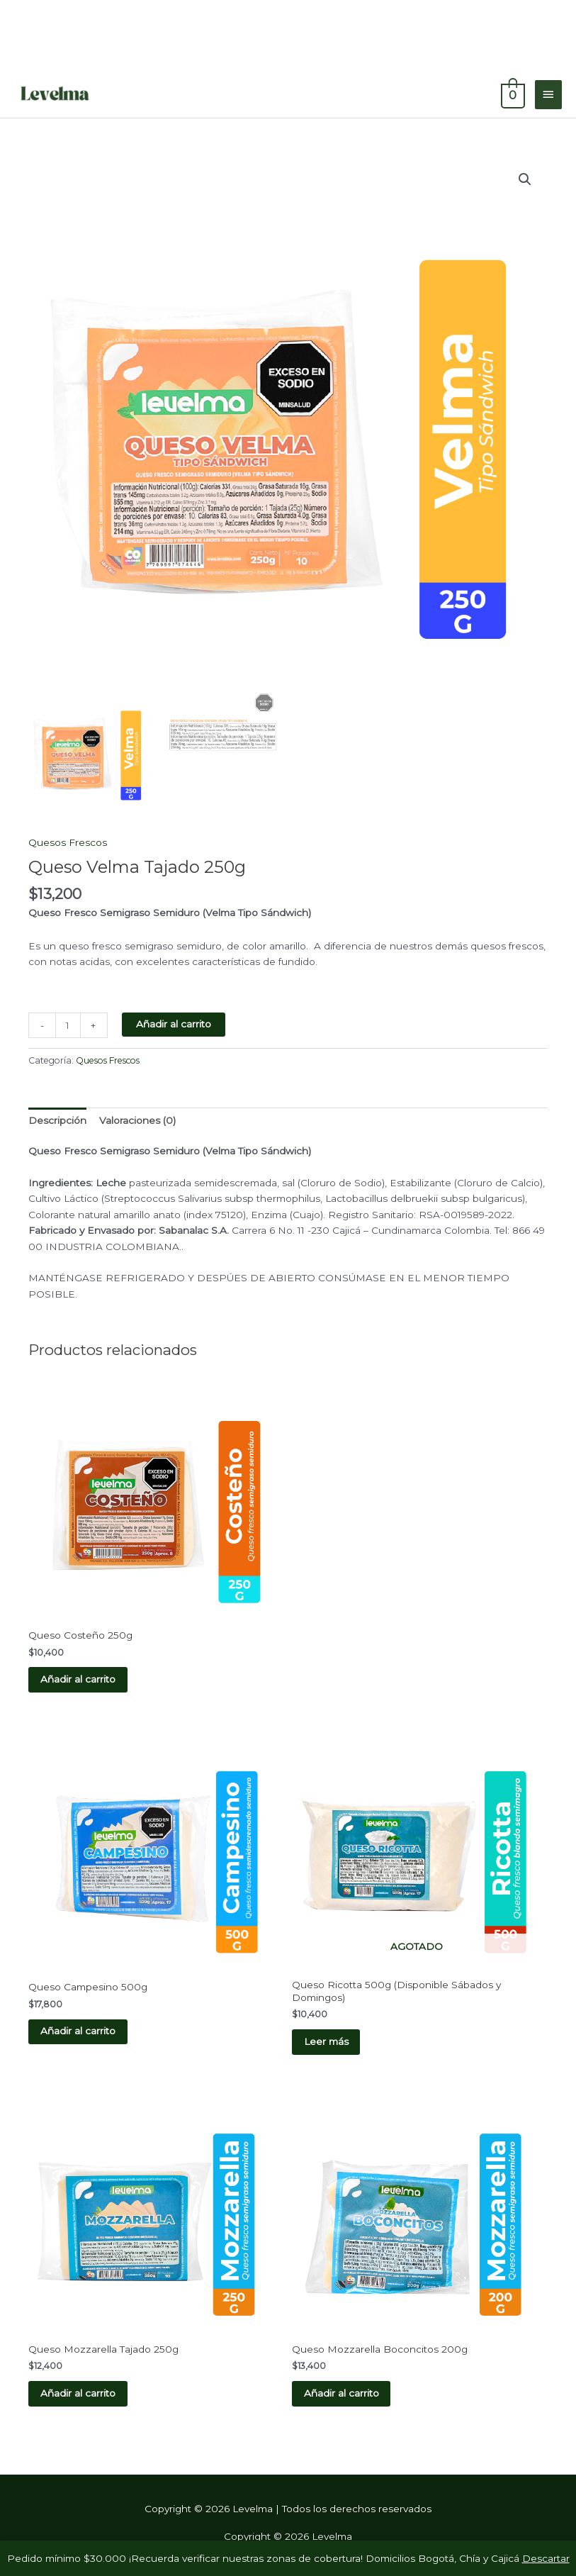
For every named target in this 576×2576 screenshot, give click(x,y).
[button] (525, 179)
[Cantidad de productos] (68, 1025)
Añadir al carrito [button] (80, 1679)
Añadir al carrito (173, 1024)
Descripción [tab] (57, 1120)
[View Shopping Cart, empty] (511, 93)
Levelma (154, 94)
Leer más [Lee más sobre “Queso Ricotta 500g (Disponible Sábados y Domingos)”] (328, 2043)
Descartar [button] (546, 2558)
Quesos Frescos (67, 842)
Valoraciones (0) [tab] (137, 1120)
